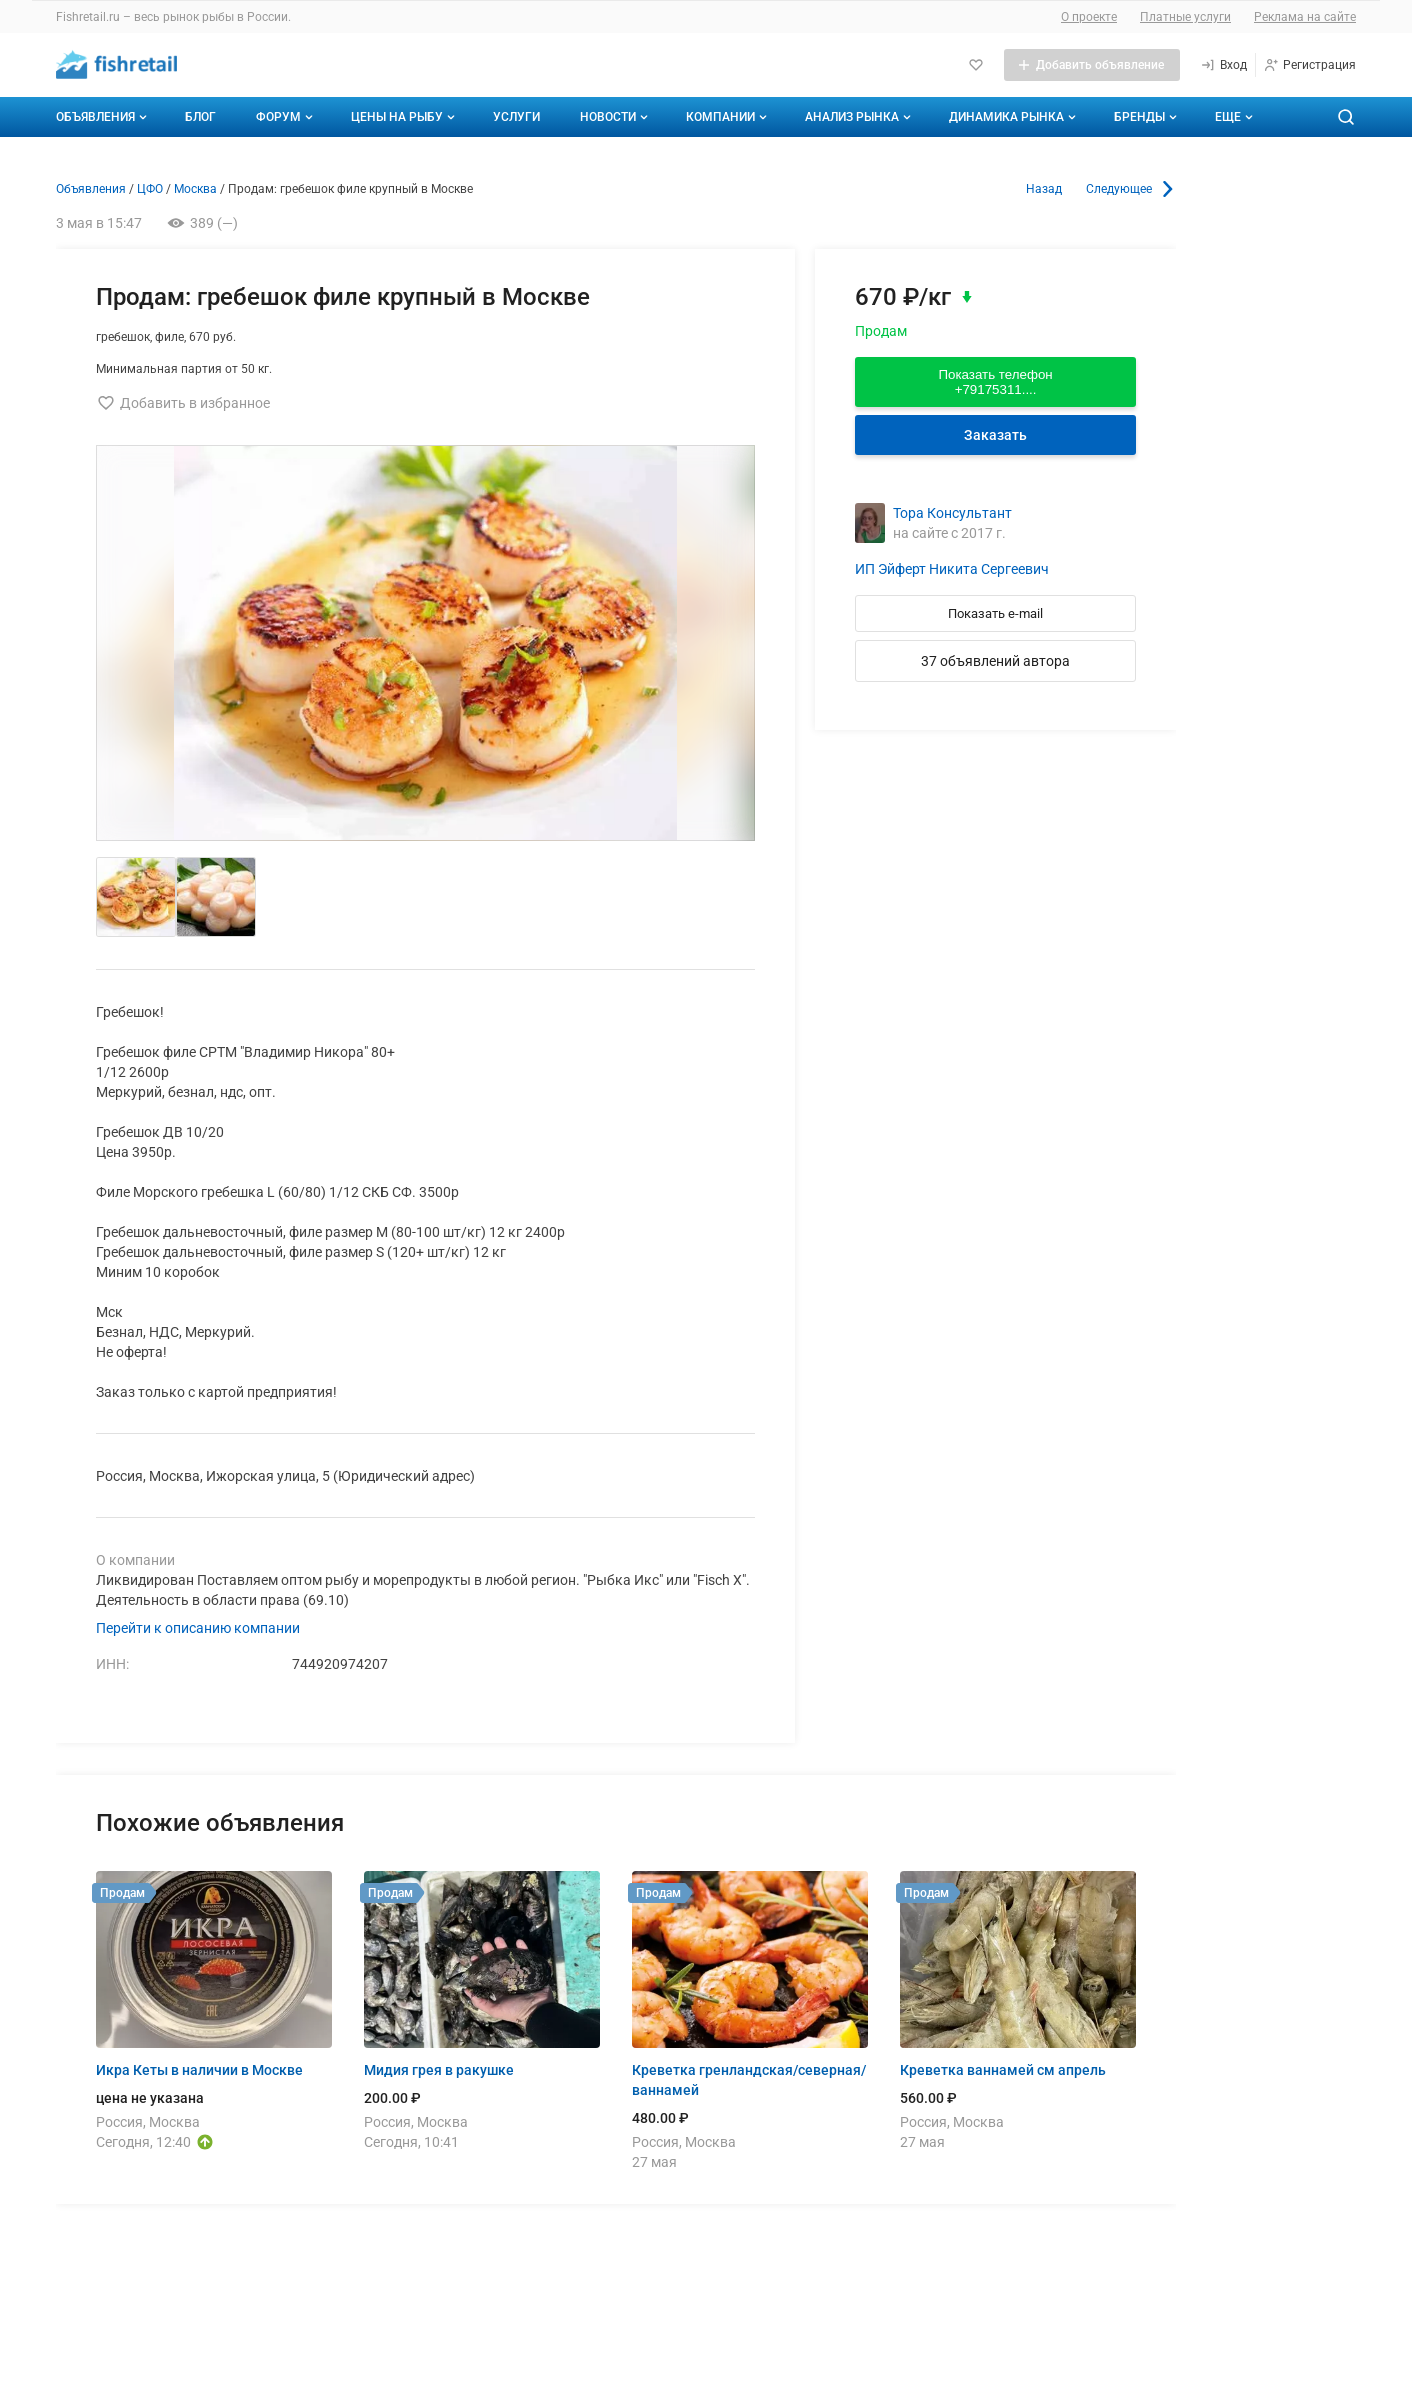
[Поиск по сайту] (1346, 117)
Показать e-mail (995, 613)
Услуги (516, 117)
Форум (286, 117)
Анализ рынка (860, 117)
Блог (200, 117)
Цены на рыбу (405, 117)
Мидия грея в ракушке (439, 2070)
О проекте (1089, 17)
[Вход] (1223, 65)
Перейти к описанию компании (198, 1628)
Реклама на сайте (1305, 17)
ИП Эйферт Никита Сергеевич (952, 569)
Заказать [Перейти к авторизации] (995, 435)
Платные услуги (1185, 17)
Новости (616, 117)
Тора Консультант (952, 513)
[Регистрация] (1309, 65)
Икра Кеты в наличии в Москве (199, 2070)
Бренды (1147, 117)
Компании (728, 117)
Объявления (103, 117)
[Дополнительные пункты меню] (1233, 117)
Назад (1044, 189)
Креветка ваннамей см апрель (1003, 2070)
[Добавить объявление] (1092, 65)
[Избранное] (976, 65)
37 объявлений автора (995, 661)
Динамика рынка (1014, 117)
